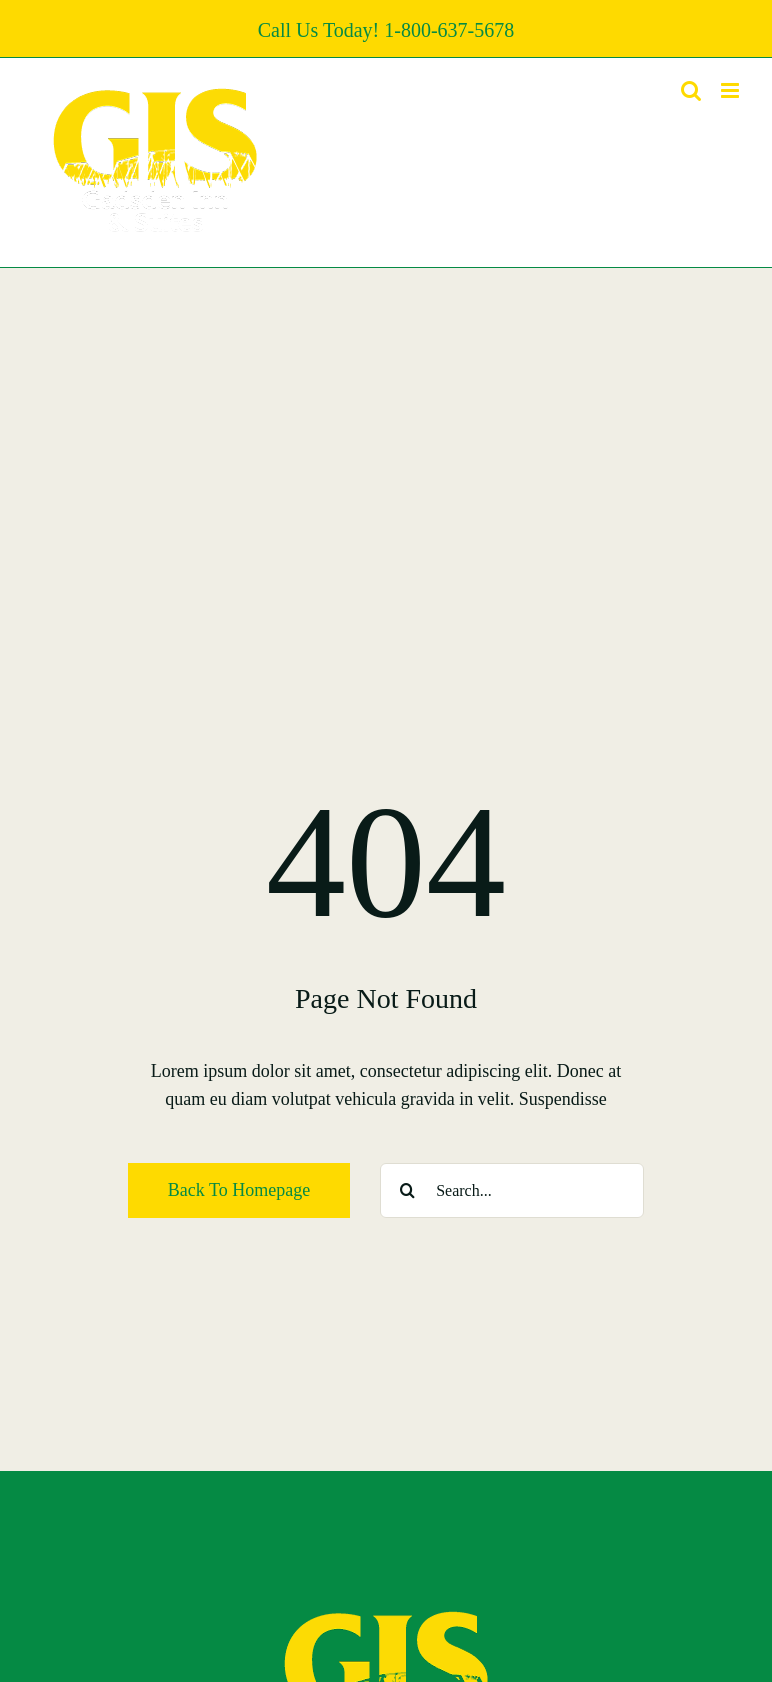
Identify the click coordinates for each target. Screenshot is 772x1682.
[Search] (407, 1190)
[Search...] (512, 1190)
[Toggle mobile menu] (731, 90)
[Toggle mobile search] (691, 90)
